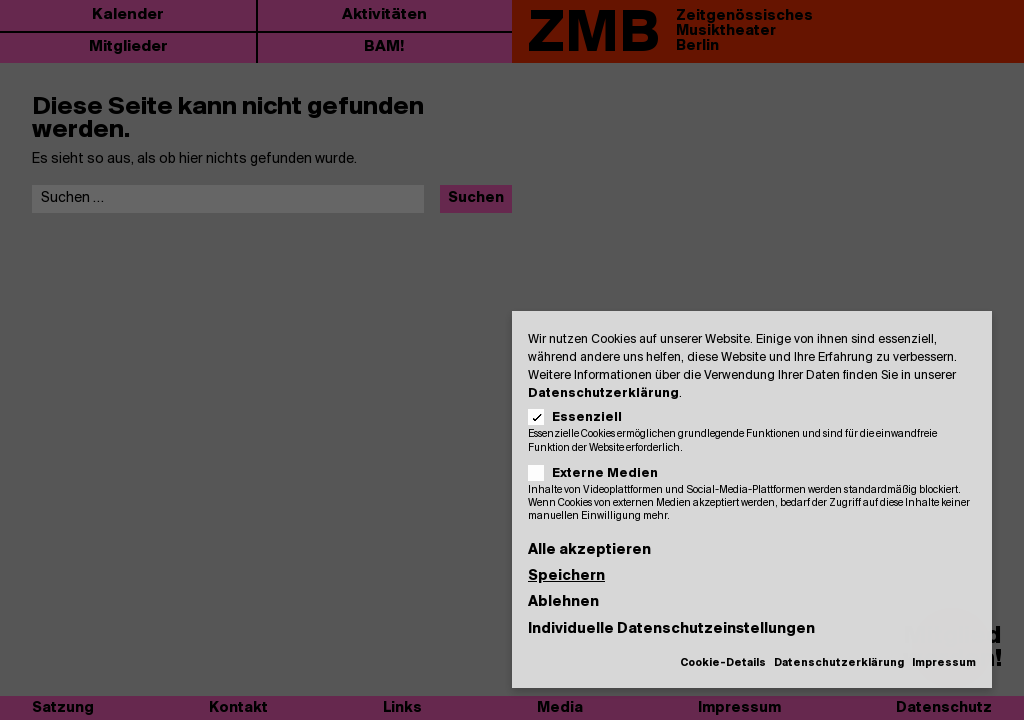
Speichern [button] (566, 576)
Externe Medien (599, 473)
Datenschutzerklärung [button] (839, 663)
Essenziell (581, 417)
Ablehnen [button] (563, 602)
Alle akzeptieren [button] (589, 550)
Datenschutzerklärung (603, 393)
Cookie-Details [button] (723, 663)
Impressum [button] (944, 663)
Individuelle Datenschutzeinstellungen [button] (671, 629)
